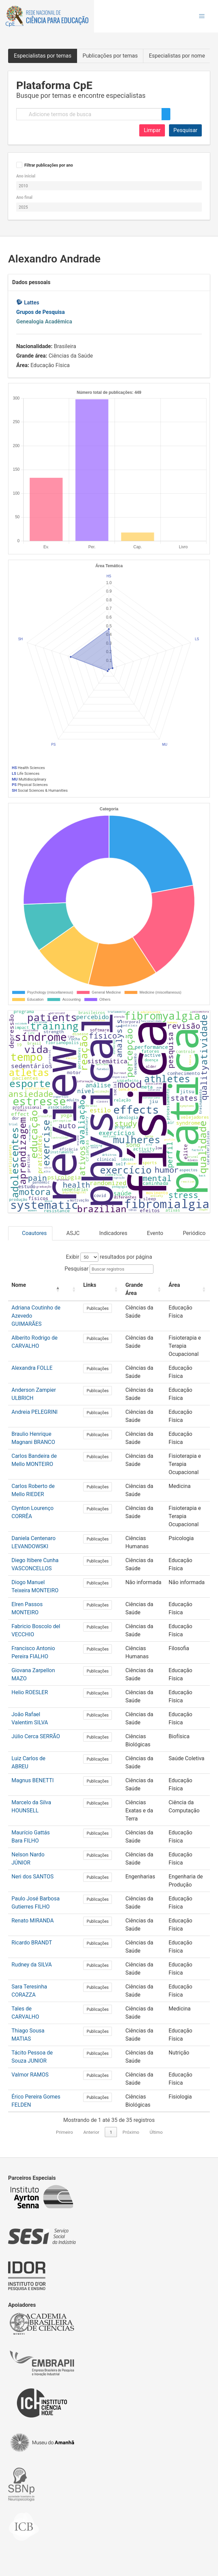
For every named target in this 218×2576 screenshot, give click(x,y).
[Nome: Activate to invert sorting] (37, 1289)
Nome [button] (18, 1285)
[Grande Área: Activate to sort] (136, 1289)
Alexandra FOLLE (31, 1368)
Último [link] (156, 2132)
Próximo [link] (131, 2132)
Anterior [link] (91, 2132)
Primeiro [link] (64, 2132)
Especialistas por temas (42, 55)
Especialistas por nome (177, 55)
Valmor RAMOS (30, 2074)
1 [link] (111, 2132)
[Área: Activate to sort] (184, 1289)
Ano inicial (25, 176)
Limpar (152, 130)
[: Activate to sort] (73, 1289)
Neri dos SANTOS (32, 1876)
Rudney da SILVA (31, 1964)
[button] (202, 16)
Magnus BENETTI (32, 1780)
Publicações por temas (110, 55)
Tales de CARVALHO (35, 2008)
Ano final (24, 197)
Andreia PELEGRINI (34, 1412)
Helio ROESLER (29, 1692)
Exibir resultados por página (109, 1257)
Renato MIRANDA (32, 1920)
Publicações (97, 1308)
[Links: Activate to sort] (97, 1289)
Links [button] (89, 1285)
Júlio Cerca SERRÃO (35, 1736)
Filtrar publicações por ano (48, 165)
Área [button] (167, 1285)
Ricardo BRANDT (31, 1942)
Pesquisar (185, 130)
